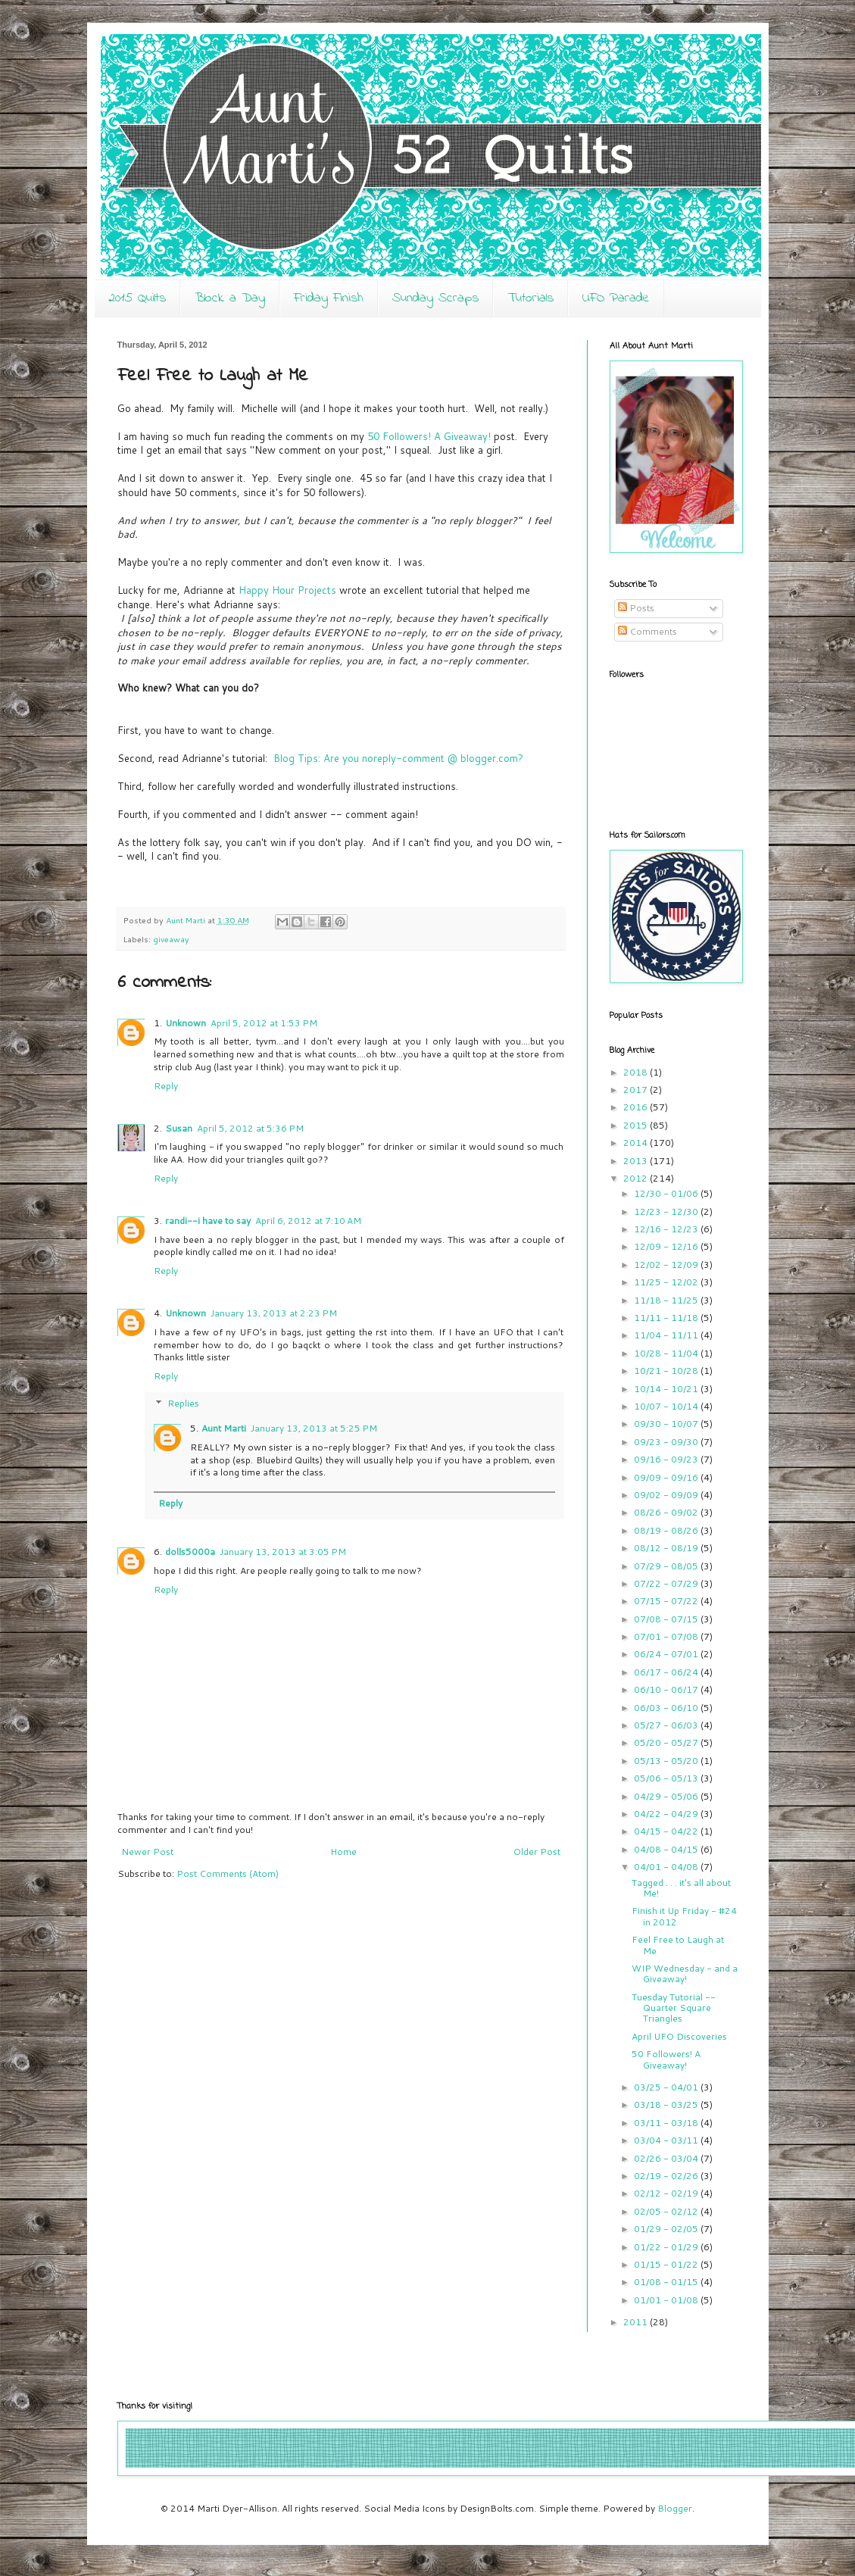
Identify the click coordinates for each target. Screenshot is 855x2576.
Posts (636, 607)
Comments (647, 631)
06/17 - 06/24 (667, 1672)
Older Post (536, 1851)
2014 (636, 1142)
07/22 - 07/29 (667, 1583)
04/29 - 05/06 (667, 1796)
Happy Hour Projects (287, 590)
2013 (636, 1160)
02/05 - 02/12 (667, 2211)
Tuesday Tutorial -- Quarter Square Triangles (674, 2008)
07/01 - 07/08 (667, 1636)
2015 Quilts (137, 298)
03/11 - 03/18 (667, 2122)
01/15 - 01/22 (667, 2264)
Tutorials (530, 298)
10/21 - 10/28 (667, 1370)
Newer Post (147, 1851)
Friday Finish (329, 298)
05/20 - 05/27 (667, 1742)
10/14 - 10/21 (667, 1388)
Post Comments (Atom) (227, 1873)
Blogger (674, 2508)
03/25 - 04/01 (667, 2087)
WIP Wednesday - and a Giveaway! (685, 1973)
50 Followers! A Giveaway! (429, 436)
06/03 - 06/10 (667, 1707)
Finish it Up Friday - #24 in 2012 (684, 1916)
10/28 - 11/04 (667, 1353)
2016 (636, 1107)
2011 (636, 2321)
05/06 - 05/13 (667, 1778)
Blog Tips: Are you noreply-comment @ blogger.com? (398, 758)
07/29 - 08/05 (667, 1566)
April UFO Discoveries (679, 2036)
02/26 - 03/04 (667, 2158)
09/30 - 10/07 (667, 1423)
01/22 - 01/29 (667, 2246)
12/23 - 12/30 (667, 1211)
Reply (166, 1085)
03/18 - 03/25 (667, 2104)
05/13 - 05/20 (667, 1760)
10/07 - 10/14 (667, 1406)
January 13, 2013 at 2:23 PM (274, 1313)
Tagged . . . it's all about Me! (681, 1888)
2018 (636, 1072)
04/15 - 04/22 (667, 1831)
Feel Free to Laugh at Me (678, 1944)
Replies (183, 1403)
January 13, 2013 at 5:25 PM (314, 1428)
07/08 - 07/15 (667, 1619)
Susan (178, 1128)
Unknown (185, 1022)
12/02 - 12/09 (667, 1264)
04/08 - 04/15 (667, 1849)
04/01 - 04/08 (667, 1866)
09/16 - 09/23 (667, 1459)
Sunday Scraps (435, 298)
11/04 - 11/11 (667, 1335)
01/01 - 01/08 (667, 2299)
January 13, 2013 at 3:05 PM (283, 1551)
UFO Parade (616, 298)
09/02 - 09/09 (667, 1494)
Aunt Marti (223, 1428)
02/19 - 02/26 (667, 2175)
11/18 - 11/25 (667, 1300)
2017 (636, 1089)
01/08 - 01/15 (667, 2281)
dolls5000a (190, 1551)
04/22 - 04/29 (667, 1813)
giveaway (171, 939)
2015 (636, 1125)
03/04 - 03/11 (667, 2140)
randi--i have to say (208, 1220)
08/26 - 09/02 (667, 1512)
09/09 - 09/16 (667, 1477)
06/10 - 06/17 (667, 1689)
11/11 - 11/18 (667, 1317)
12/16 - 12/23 (667, 1228)
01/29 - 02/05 (667, 2228)
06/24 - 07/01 (667, 1653)
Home (343, 1851)
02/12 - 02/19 (667, 2193)
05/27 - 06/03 (667, 1725)
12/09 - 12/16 (667, 1246)
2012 (636, 1178)
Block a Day (230, 298)
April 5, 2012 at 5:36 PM (250, 1128)
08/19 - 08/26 (667, 1530)
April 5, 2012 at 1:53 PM (264, 1022)
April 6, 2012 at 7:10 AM (308, 1220)
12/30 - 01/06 (667, 1193)
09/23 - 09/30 (667, 1441)
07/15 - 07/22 (667, 1600)
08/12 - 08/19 (667, 1547)
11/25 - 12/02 (667, 1282)
